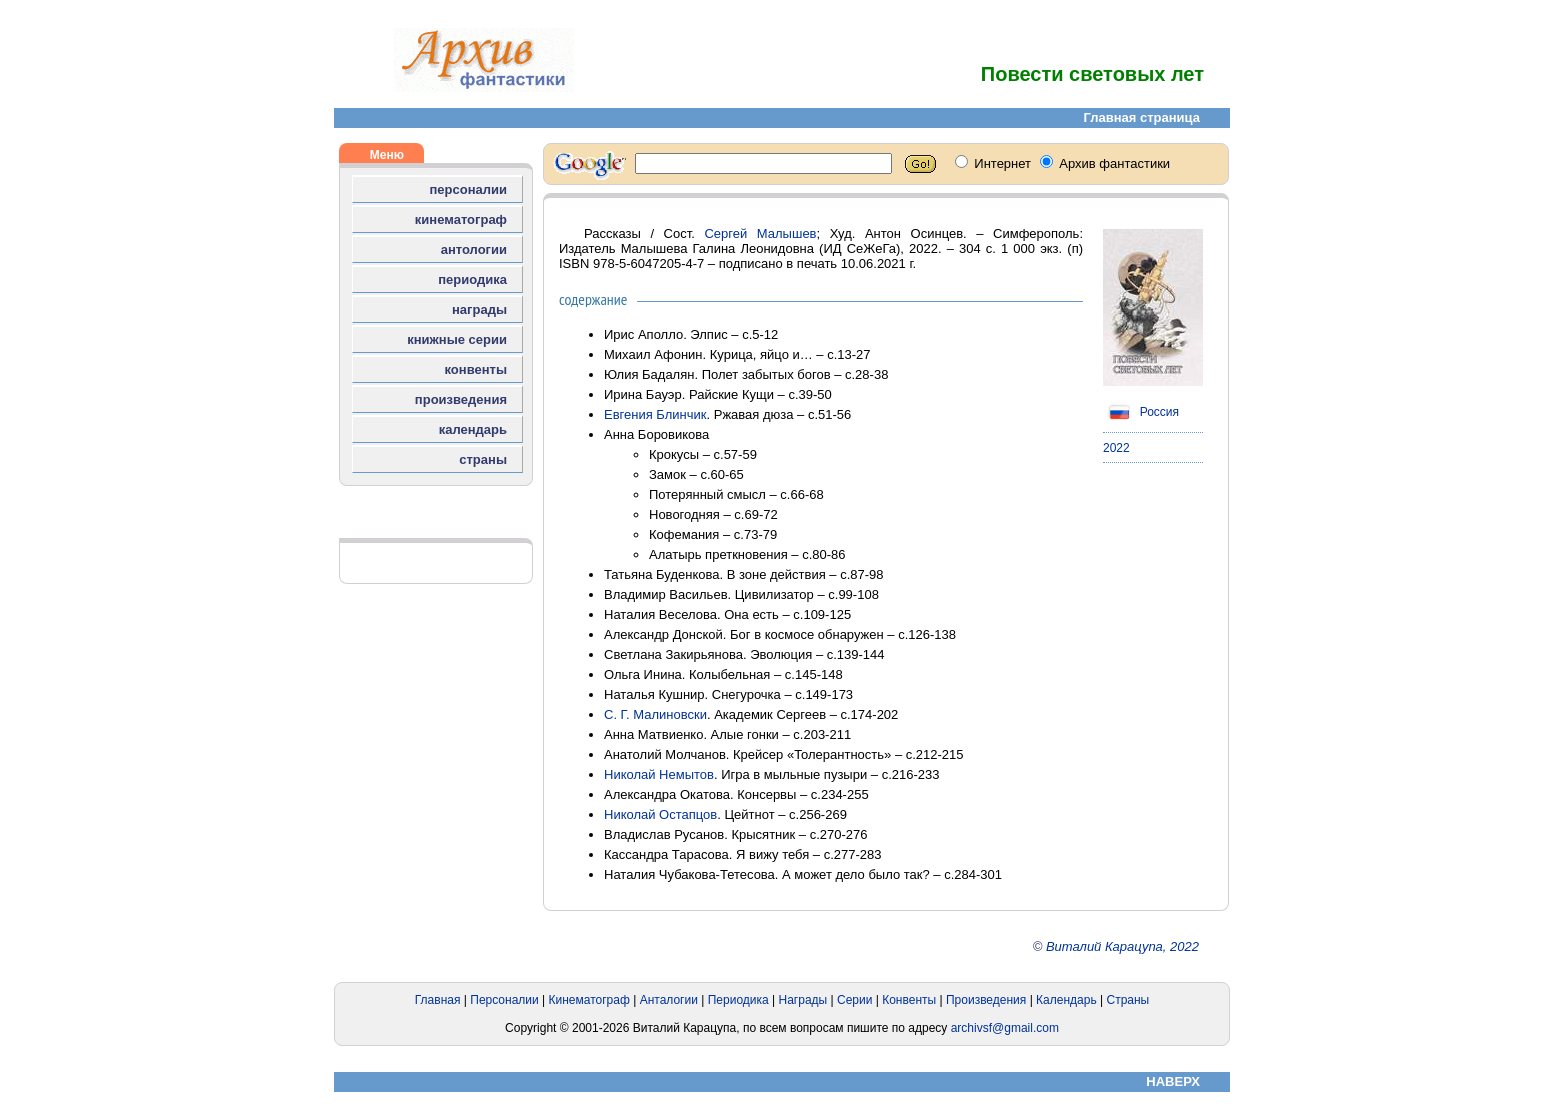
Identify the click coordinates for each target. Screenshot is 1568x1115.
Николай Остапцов (660, 814)
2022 (1116, 448)
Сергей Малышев (760, 233)
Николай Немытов (659, 774)
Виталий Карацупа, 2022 (1122, 946)
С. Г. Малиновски (655, 714)
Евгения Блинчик (655, 414)
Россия (1141, 412)
